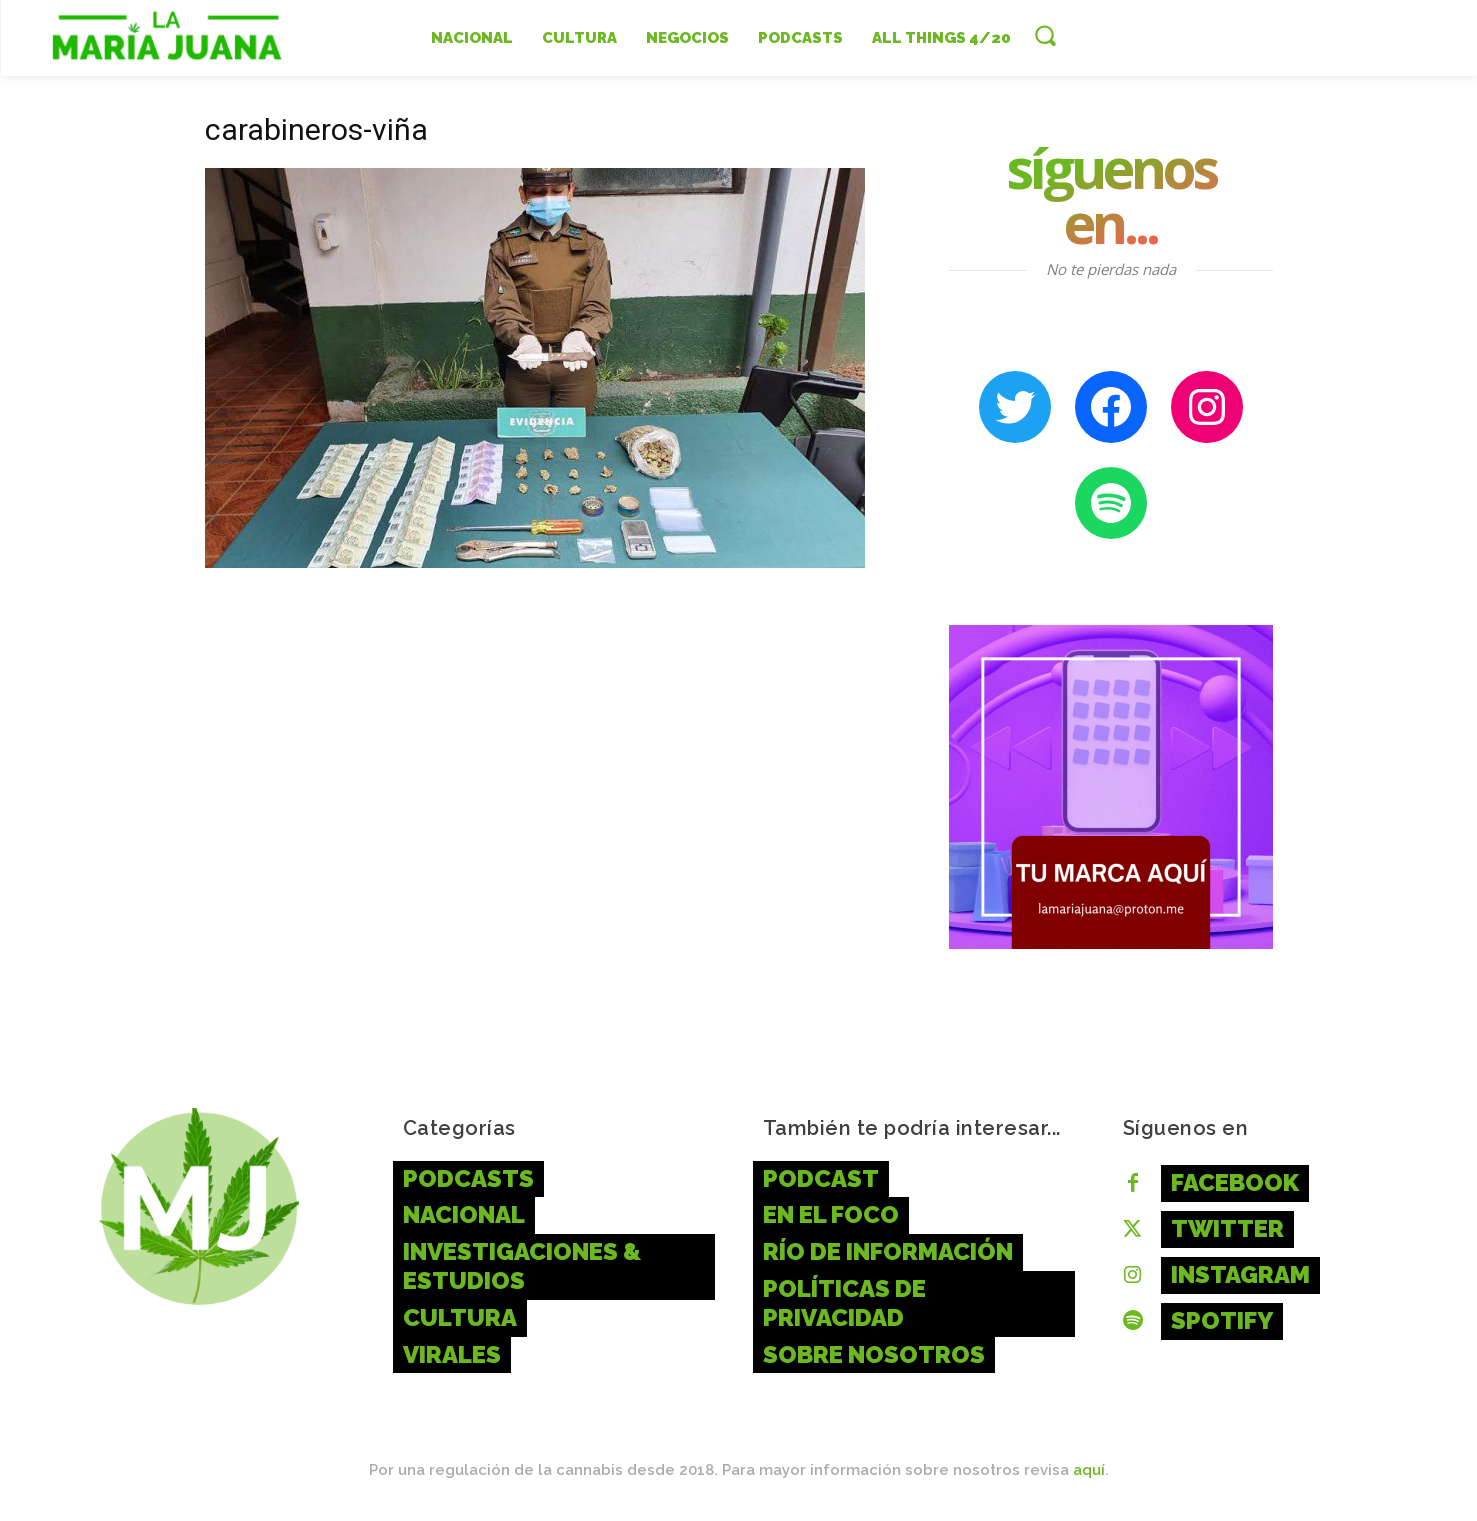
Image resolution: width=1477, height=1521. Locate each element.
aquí (1089, 1470)
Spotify (1222, 1320)
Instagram (1240, 1274)
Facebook (1235, 1182)
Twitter (1227, 1228)
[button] (1045, 35)
